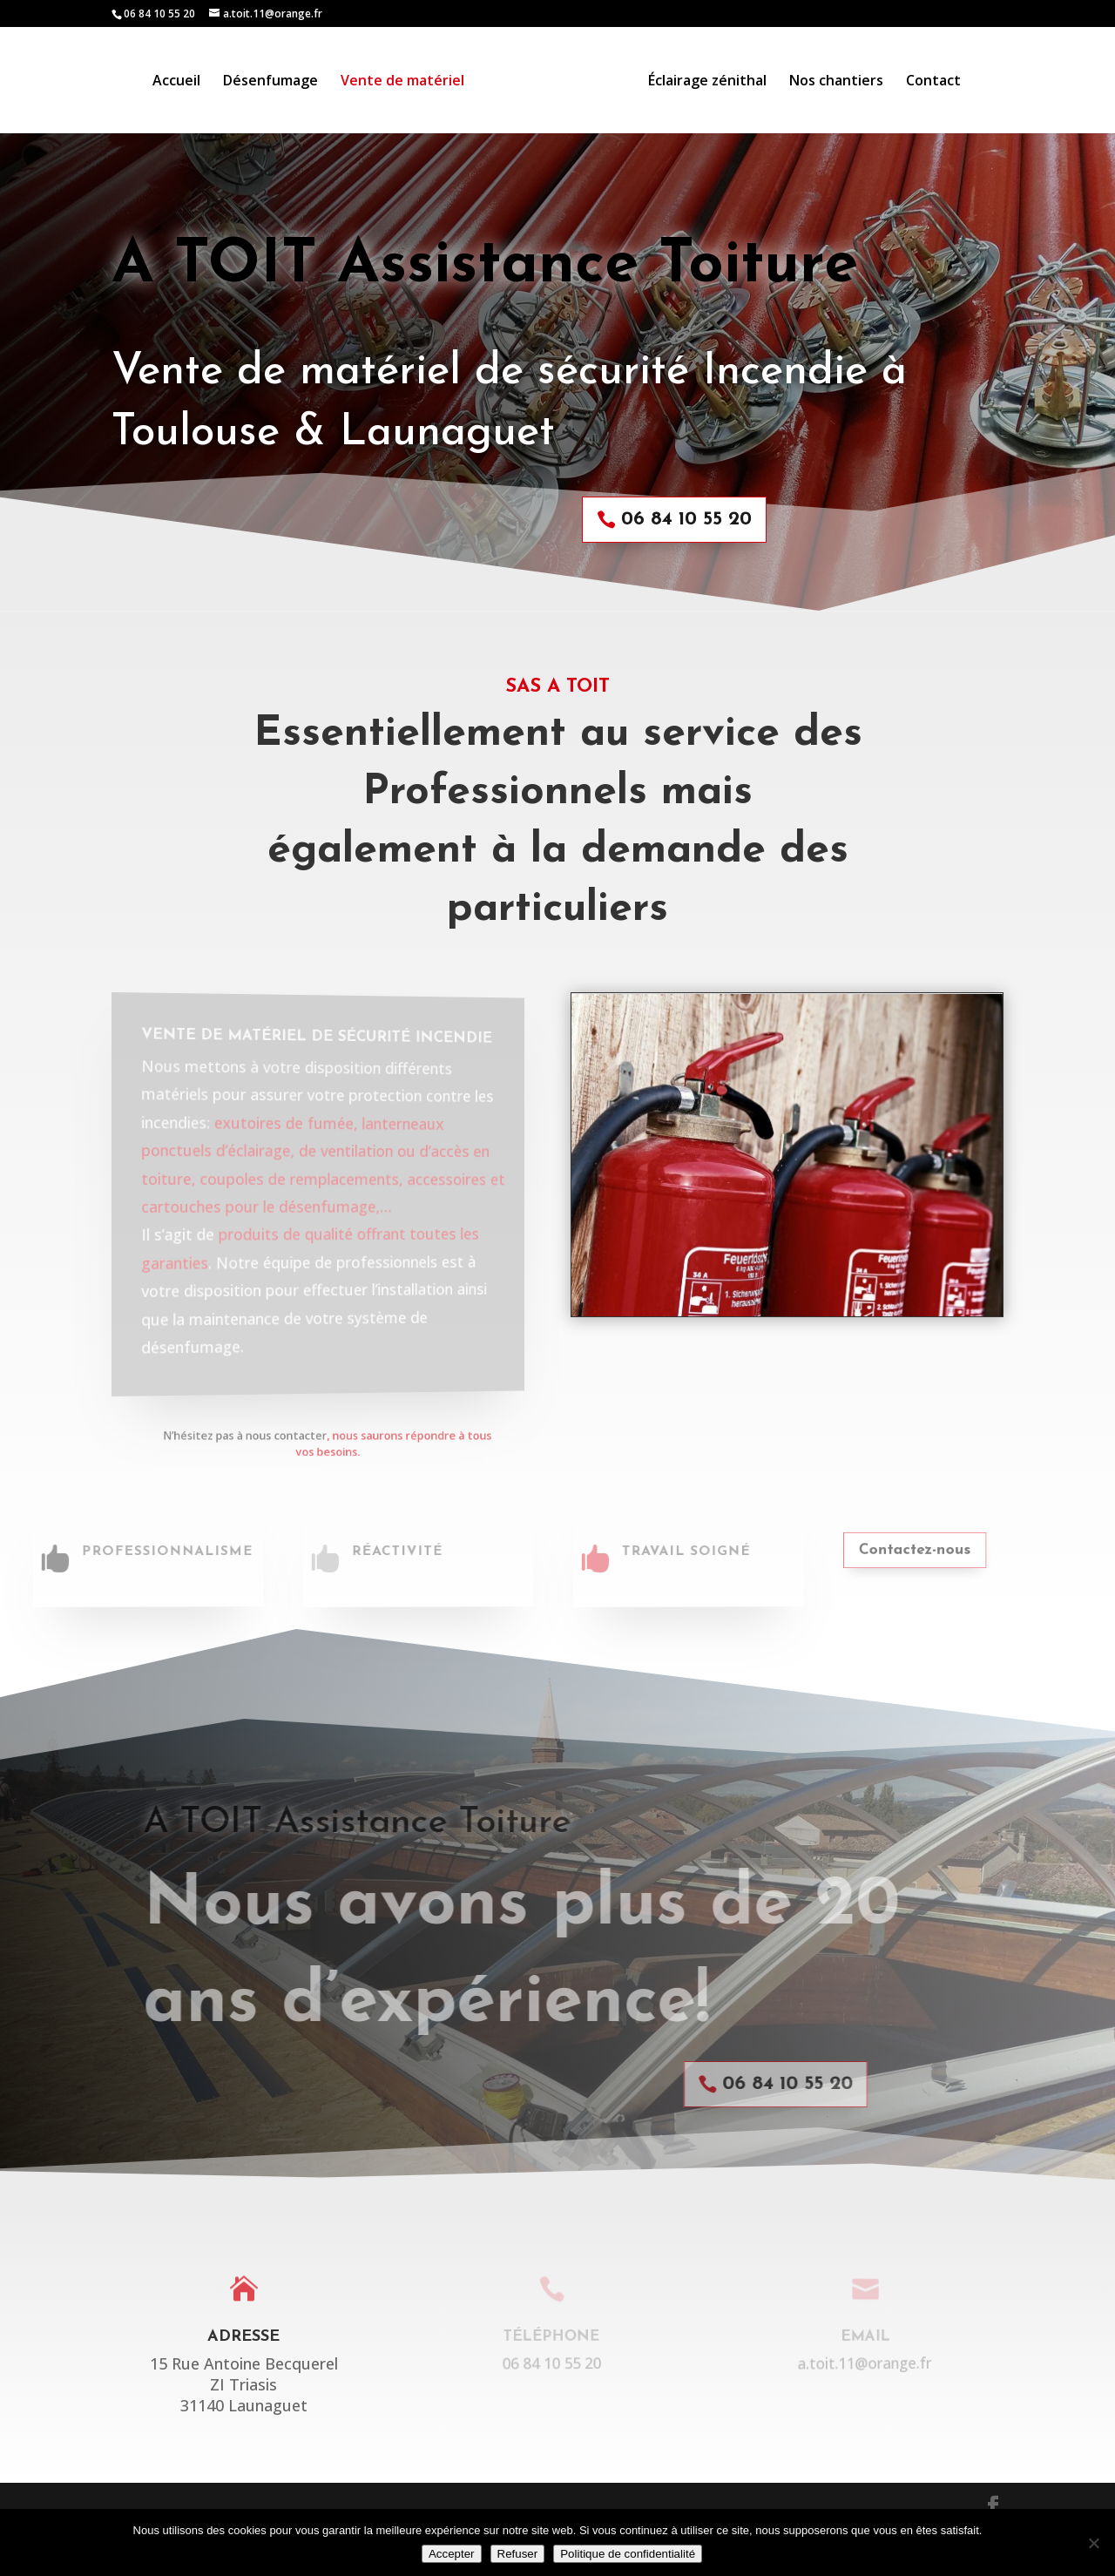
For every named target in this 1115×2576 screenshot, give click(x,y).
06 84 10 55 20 (676, 520)
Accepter (452, 2553)
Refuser (517, 2553)
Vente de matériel (402, 82)
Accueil (176, 82)
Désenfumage (270, 82)
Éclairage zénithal (707, 82)
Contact (933, 82)
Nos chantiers (836, 82)
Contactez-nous (891, 1550)
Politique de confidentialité (627, 2553)
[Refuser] (1093, 2543)
